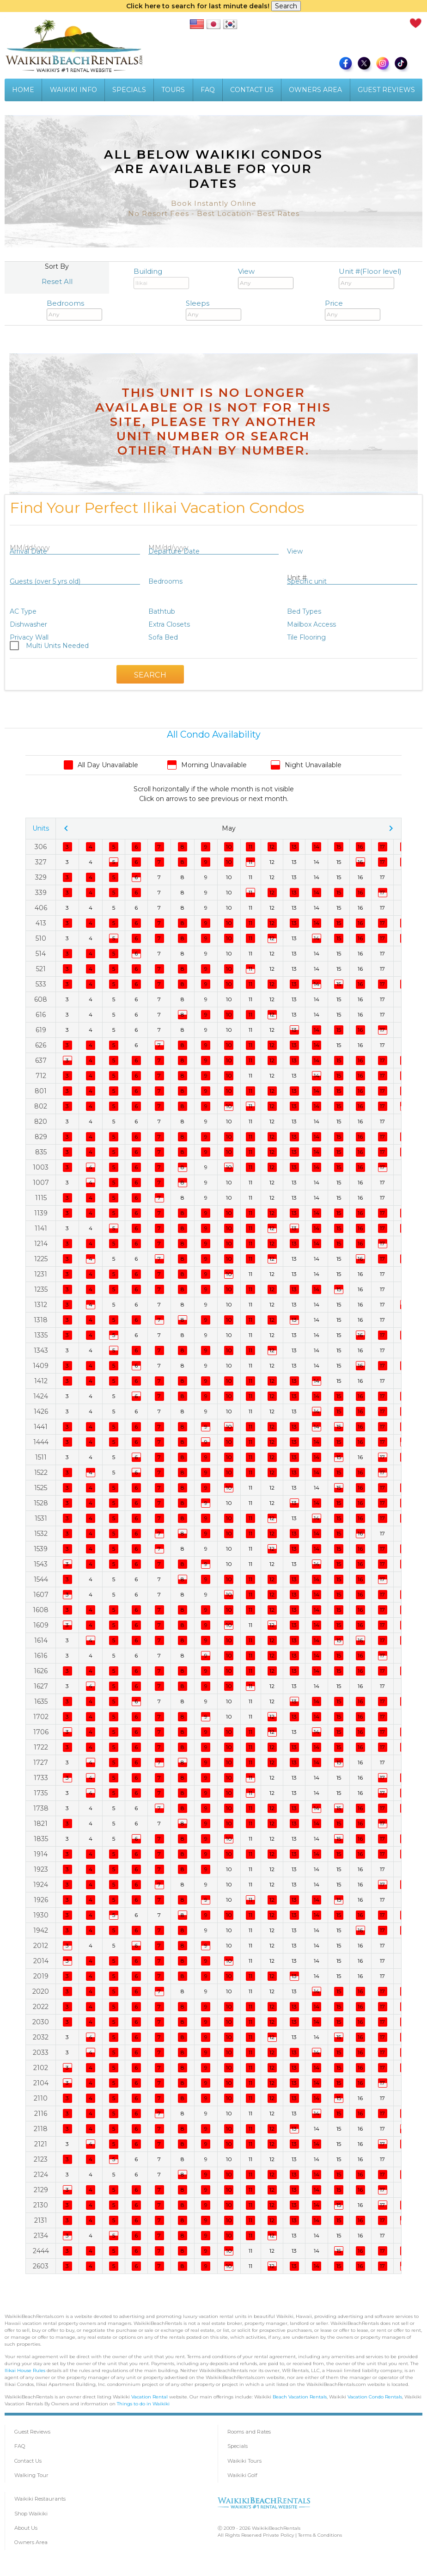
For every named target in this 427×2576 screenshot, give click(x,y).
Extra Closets (169, 624)
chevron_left (66, 828)
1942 (40, 1930)
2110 (41, 2098)
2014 (41, 1961)
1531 (41, 1518)
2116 (40, 2113)
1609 (41, 1625)
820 (40, 1121)
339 (41, 892)
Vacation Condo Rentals (375, 2397)
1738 (41, 1808)
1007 (41, 1182)
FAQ (208, 90)
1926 (41, 1900)
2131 (40, 2220)
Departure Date (174, 551)
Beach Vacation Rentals (300, 2397)
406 (41, 908)
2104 (41, 2083)
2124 (41, 2174)
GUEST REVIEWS (386, 90)
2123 (41, 2159)
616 (41, 1015)
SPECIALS (129, 90)
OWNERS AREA (315, 90)
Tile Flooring (306, 637)
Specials (237, 2446)
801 (41, 1091)
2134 (41, 2235)
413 (41, 923)
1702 (41, 1717)
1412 (41, 1381)
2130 (40, 2205)
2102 (40, 2068)
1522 (41, 1472)
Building (161, 278)
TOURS (173, 90)
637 (41, 1060)
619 (41, 1030)
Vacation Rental (149, 2397)
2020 (40, 1991)
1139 (41, 1213)
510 (41, 938)
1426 (41, 1411)
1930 (41, 1915)
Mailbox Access (311, 624)
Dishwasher (28, 624)
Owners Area (31, 2542)
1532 (41, 1533)
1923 (41, 1869)
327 (41, 862)
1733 (41, 1778)
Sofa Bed (163, 637)
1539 (41, 1549)
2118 (41, 2129)
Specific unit (307, 581)
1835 (41, 1839)
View (265, 278)
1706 (41, 1732)
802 (40, 1106)
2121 (40, 2144)
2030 (40, 2022)
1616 (40, 1656)
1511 (41, 1457)
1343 (41, 1350)
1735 (41, 1793)
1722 (41, 1747)
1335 (41, 1335)
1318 (41, 1320)
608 (40, 999)
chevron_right (390, 828)
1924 (40, 1884)
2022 (41, 2007)
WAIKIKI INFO (73, 90)
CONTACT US (252, 90)
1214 (41, 1243)
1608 (41, 1610)
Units (40, 828)
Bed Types (304, 611)
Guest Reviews (32, 2431)
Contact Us (28, 2461)
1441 (41, 1427)
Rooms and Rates (249, 2431)
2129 (41, 2190)
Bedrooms (74, 310)
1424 (40, 1396)
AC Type (23, 611)
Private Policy (278, 2535)
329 (41, 877)
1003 (41, 1167)
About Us (25, 2528)
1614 (41, 1640)
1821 (41, 1823)
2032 (41, 2037)
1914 (41, 1854)
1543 (41, 1564)
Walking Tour (31, 2475)
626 (40, 1045)
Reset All (57, 281)
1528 (41, 1503)
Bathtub (161, 611)
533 (41, 984)
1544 (41, 1579)
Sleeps (213, 310)
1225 (41, 1259)
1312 (40, 1304)
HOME (23, 90)
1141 (41, 1228)
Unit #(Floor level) (370, 278)
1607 (41, 1594)
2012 (40, 1945)
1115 (41, 1198)
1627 (41, 1686)
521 (41, 969)
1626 (41, 1671)
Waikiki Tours (244, 2461)
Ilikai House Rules (25, 2370)
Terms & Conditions (320, 2535)
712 (41, 1076)
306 (41, 847)
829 (41, 1137)
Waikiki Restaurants (40, 2499)
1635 (41, 1701)
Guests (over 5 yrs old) (45, 581)
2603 (41, 2266)
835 (41, 1152)
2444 (41, 2251)
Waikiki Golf (242, 2475)
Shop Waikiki (31, 2513)
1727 (40, 1762)
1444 (41, 1442)
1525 (40, 1488)
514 (41, 953)
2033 (41, 2052)
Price (352, 310)
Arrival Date (28, 551)
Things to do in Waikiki (143, 2404)
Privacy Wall (29, 637)
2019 (41, 1976)
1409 (41, 1366)
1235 (41, 1289)
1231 (40, 1274)
